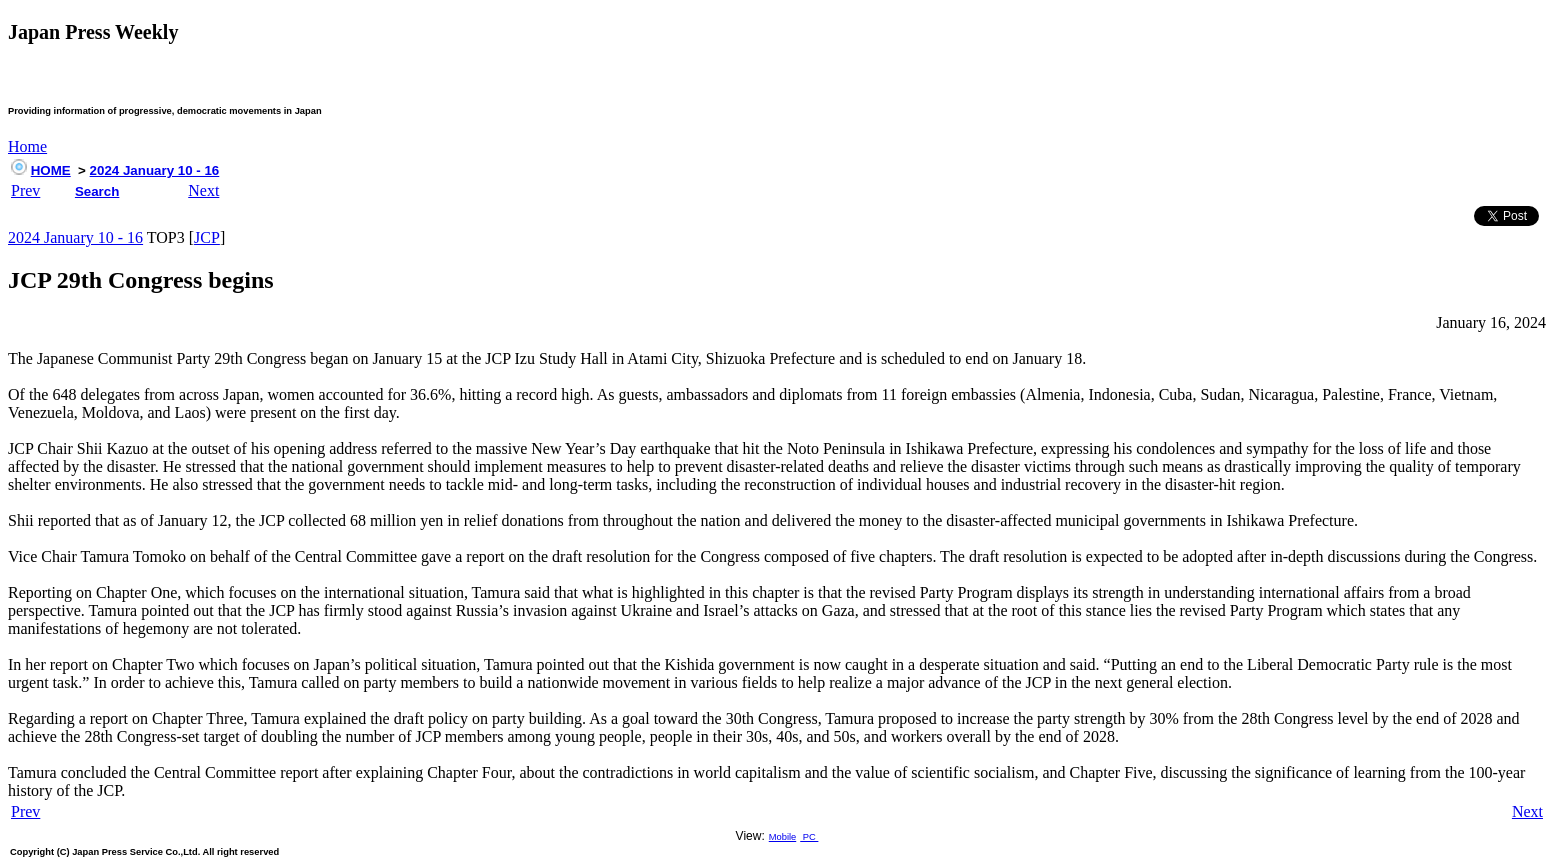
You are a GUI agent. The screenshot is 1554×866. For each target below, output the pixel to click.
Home (27, 146)
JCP (207, 237)
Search (97, 191)
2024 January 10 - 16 (155, 170)
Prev (25, 190)
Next (203, 190)
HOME (51, 170)
